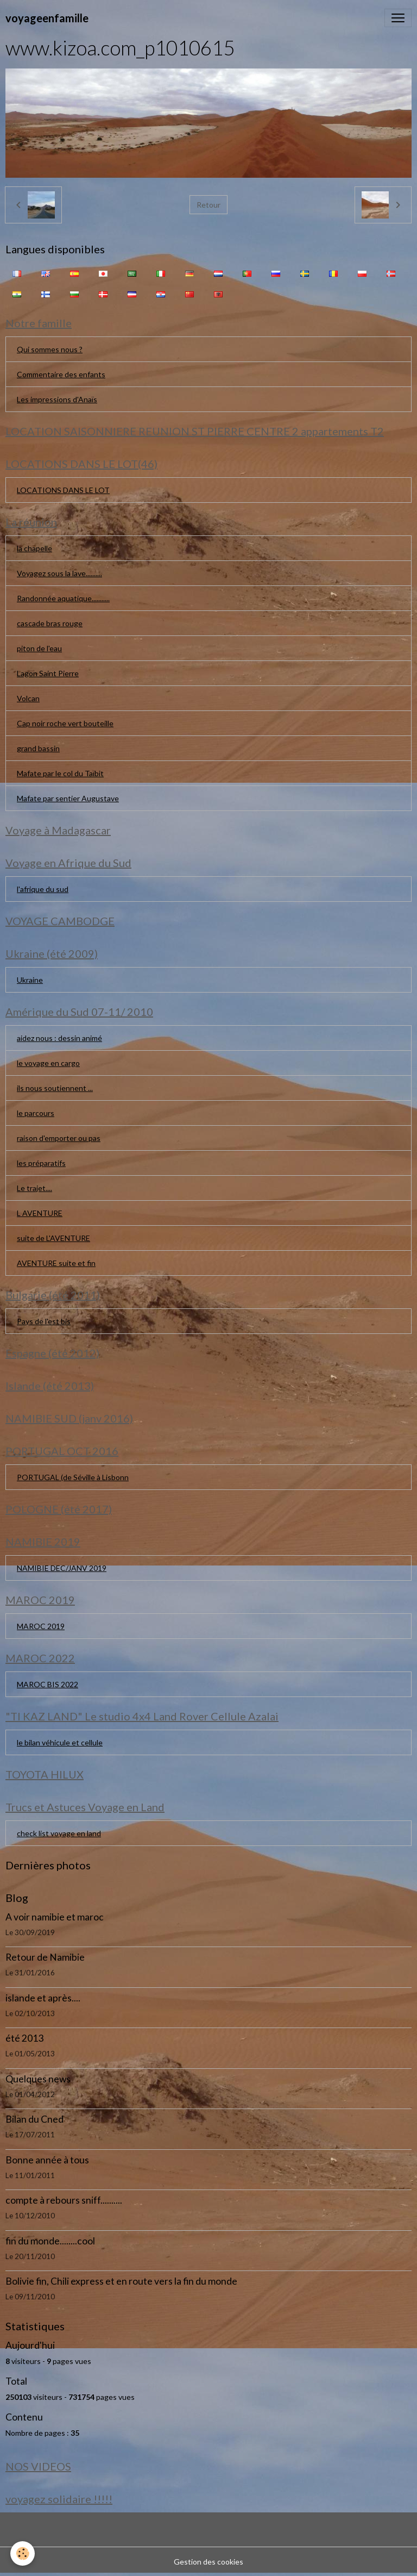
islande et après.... (42, 1998)
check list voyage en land (59, 1833)
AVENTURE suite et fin (56, 1263)
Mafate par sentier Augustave (68, 798)
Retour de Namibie (45, 1957)
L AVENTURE (39, 1213)
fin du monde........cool (50, 2241)
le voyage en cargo (48, 1063)
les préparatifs (41, 1163)
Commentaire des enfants (61, 374)
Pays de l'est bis (44, 1321)
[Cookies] (23, 2553)
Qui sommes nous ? (50, 349)
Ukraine (30, 979)
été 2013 (24, 2038)
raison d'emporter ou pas (58, 1138)
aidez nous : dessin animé (59, 1038)
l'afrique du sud (42, 889)
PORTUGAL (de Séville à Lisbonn (73, 1477)
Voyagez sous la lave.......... (59, 573)
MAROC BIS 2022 (47, 1684)
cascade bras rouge (50, 623)
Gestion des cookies (208, 2561)
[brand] (47, 18)
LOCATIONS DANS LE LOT (63, 490)
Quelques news (38, 2079)
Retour (208, 204)
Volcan (28, 698)
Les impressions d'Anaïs (57, 399)
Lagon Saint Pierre (48, 673)
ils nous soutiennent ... (55, 1088)
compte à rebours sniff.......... (63, 2200)
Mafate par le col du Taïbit (60, 773)
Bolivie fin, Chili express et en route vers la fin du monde (121, 2281)
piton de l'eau (39, 648)
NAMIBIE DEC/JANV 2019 (61, 1568)
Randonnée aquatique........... (63, 598)
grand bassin (38, 748)
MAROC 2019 (41, 1626)
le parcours (35, 1113)
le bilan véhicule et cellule (60, 1742)
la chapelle (34, 548)
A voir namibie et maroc (54, 1917)
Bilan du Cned (34, 2119)
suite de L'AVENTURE (53, 1238)
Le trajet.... (34, 1188)
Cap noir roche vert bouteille (65, 723)
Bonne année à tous (47, 2160)
